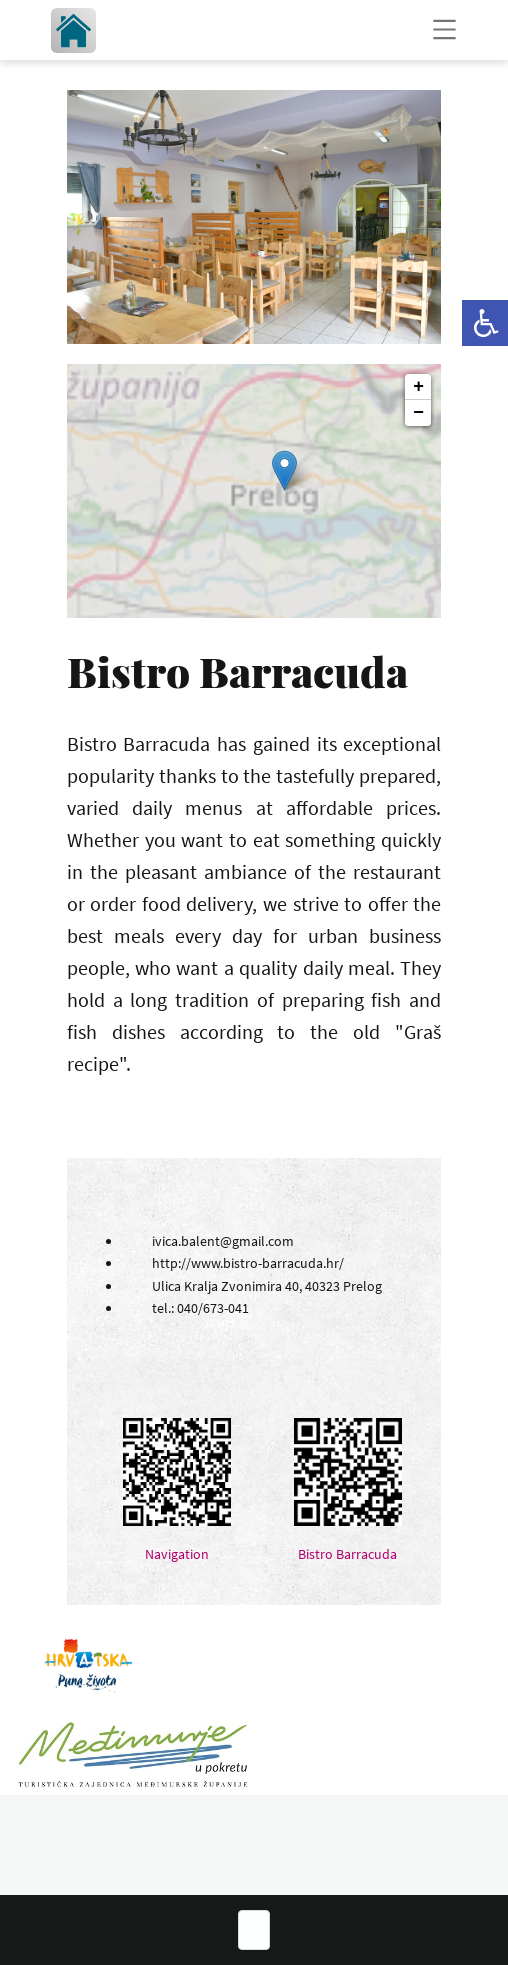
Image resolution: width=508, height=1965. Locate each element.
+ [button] (418, 387)
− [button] (418, 413)
